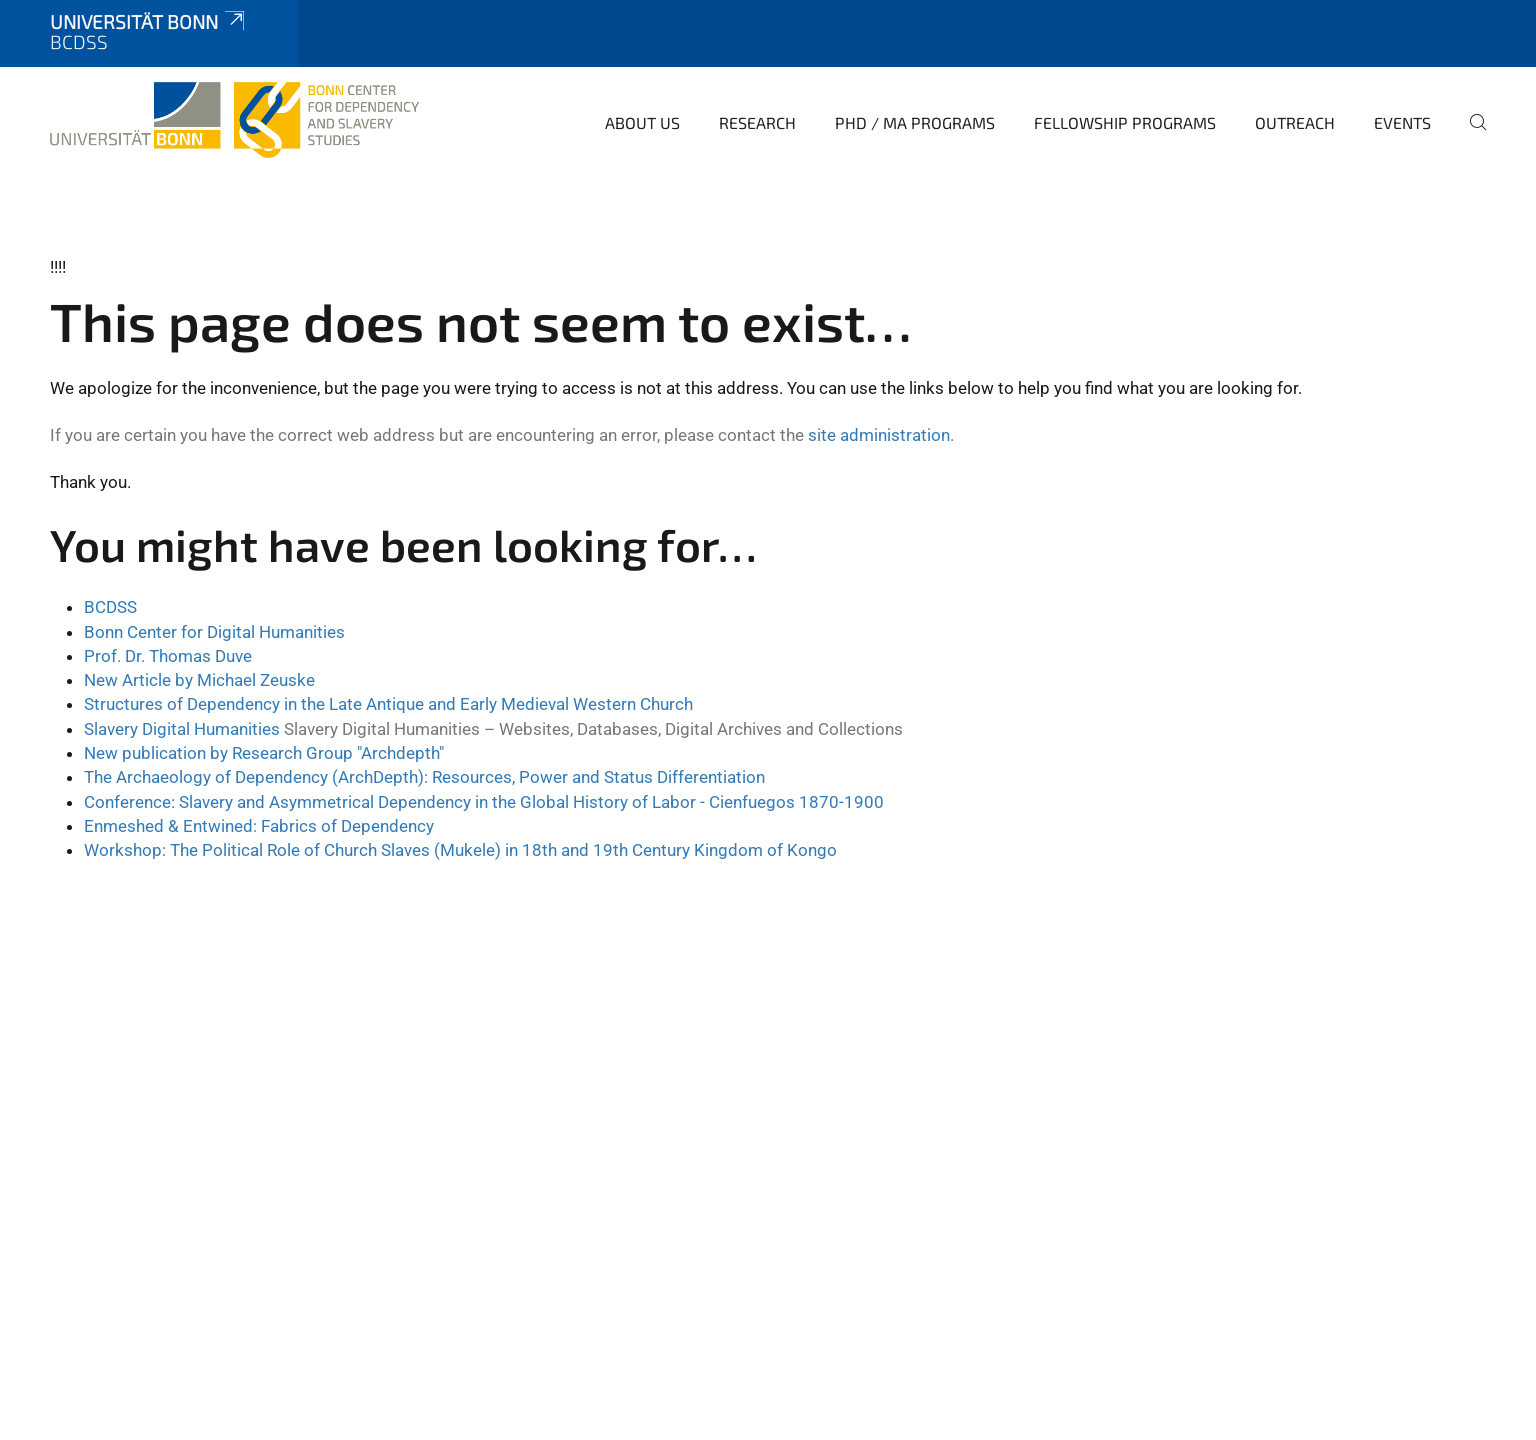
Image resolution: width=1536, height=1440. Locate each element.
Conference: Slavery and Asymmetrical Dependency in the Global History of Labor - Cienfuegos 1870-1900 (484, 802)
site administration (879, 435)
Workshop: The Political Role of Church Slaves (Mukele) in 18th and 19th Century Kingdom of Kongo (460, 850)
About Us (642, 122)
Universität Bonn (149, 21)
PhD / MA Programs (915, 122)
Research (757, 122)
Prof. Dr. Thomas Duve (168, 656)
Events (1402, 122)
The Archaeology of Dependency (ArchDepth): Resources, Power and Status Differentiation (424, 777)
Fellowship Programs (1125, 122)
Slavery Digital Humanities (184, 729)
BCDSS (110, 607)
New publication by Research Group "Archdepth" (264, 753)
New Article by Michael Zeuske (199, 680)
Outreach (1295, 122)
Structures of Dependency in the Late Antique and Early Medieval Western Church (388, 704)
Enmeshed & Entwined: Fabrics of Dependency (259, 826)
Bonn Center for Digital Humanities (214, 632)
